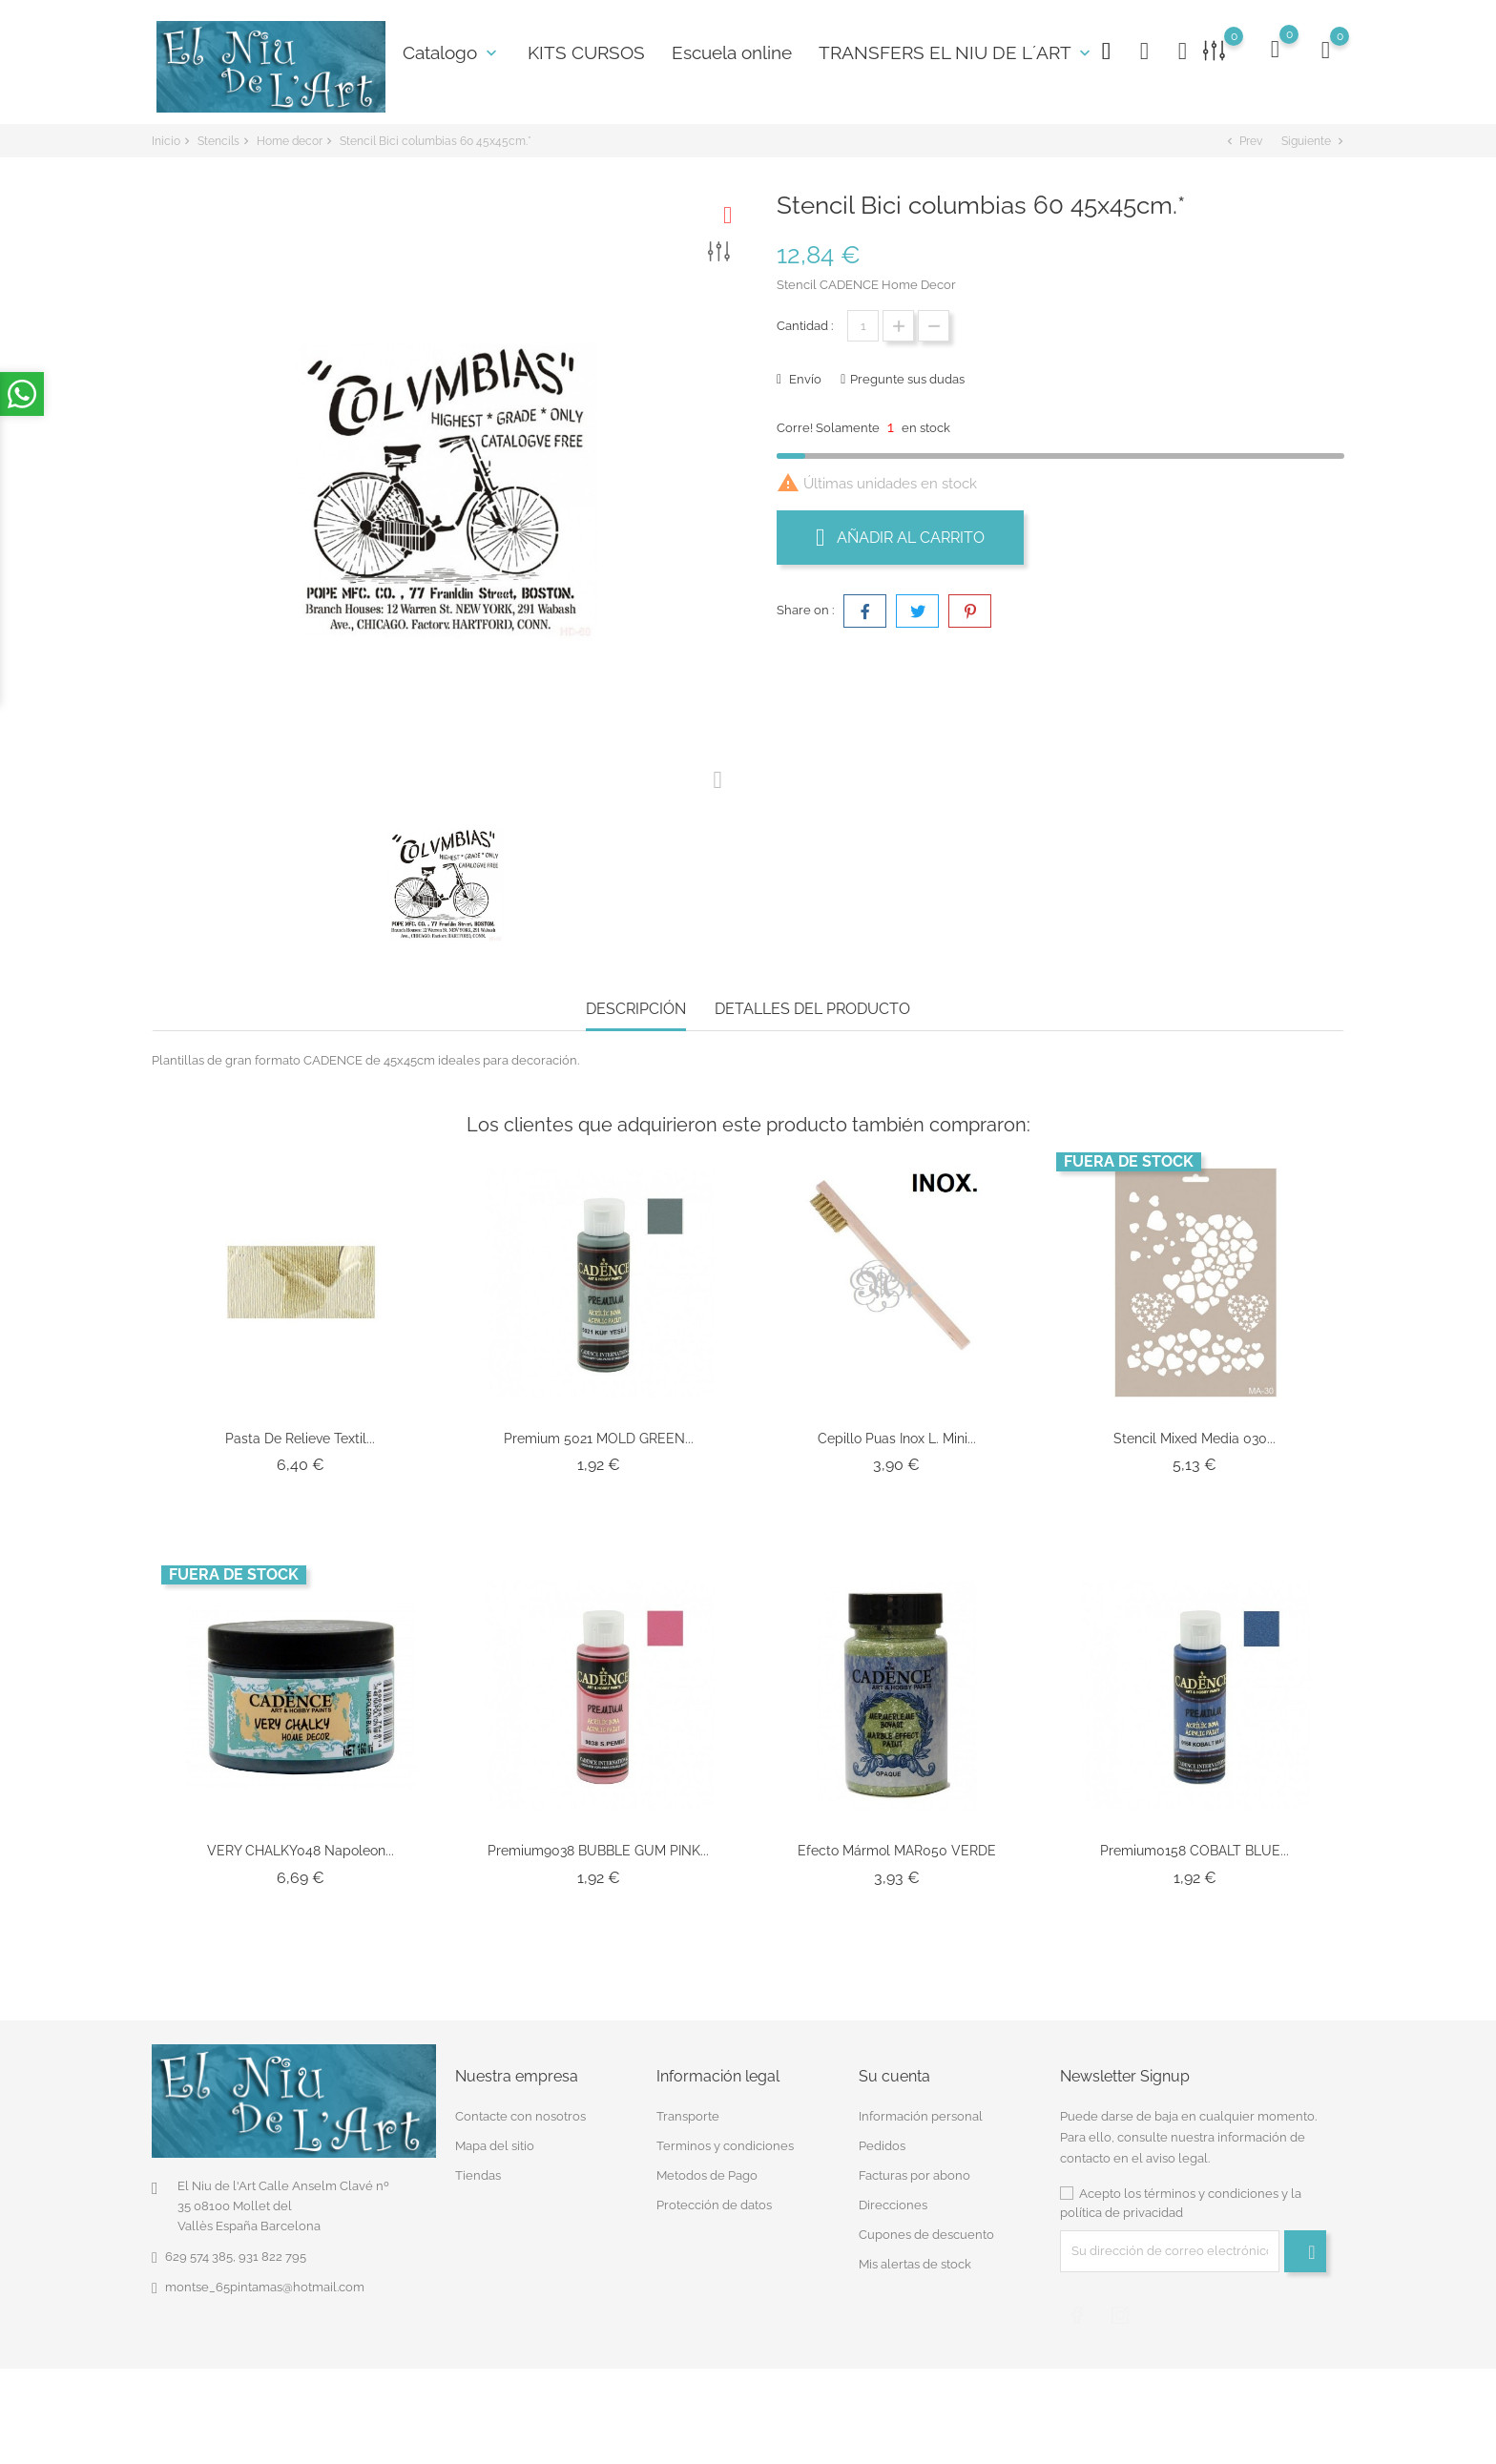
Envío (803, 379)
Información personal (921, 2116)
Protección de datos (714, 2205)
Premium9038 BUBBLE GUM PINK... (598, 1850)
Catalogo (452, 52)
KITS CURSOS (586, 52)
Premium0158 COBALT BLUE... (1194, 1850)
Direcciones (893, 2205)
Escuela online (732, 52)
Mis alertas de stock (915, 2264)
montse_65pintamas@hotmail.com (264, 2287)
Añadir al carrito (900, 537)
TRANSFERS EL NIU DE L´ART (956, 52)
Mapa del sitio (494, 2146)
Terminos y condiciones (725, 2146)
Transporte (687, 2116)
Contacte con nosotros (520, 2116)
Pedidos (882, 2146)
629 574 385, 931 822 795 (235, 2256)
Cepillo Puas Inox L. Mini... (897, 1438)
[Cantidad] (863, 326)
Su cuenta (894, 2076)
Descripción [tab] (636, 1009)
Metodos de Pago (707, 2175)
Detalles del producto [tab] (812, 1009)
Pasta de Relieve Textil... (300, 1438)
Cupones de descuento (926, 2234)
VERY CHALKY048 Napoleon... (300, 1850)
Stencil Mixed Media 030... (1194, 1438)
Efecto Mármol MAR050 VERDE (897, 1850)
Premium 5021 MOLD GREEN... (599, 1438)
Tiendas (478, 2175)
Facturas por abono (914, 2175)
